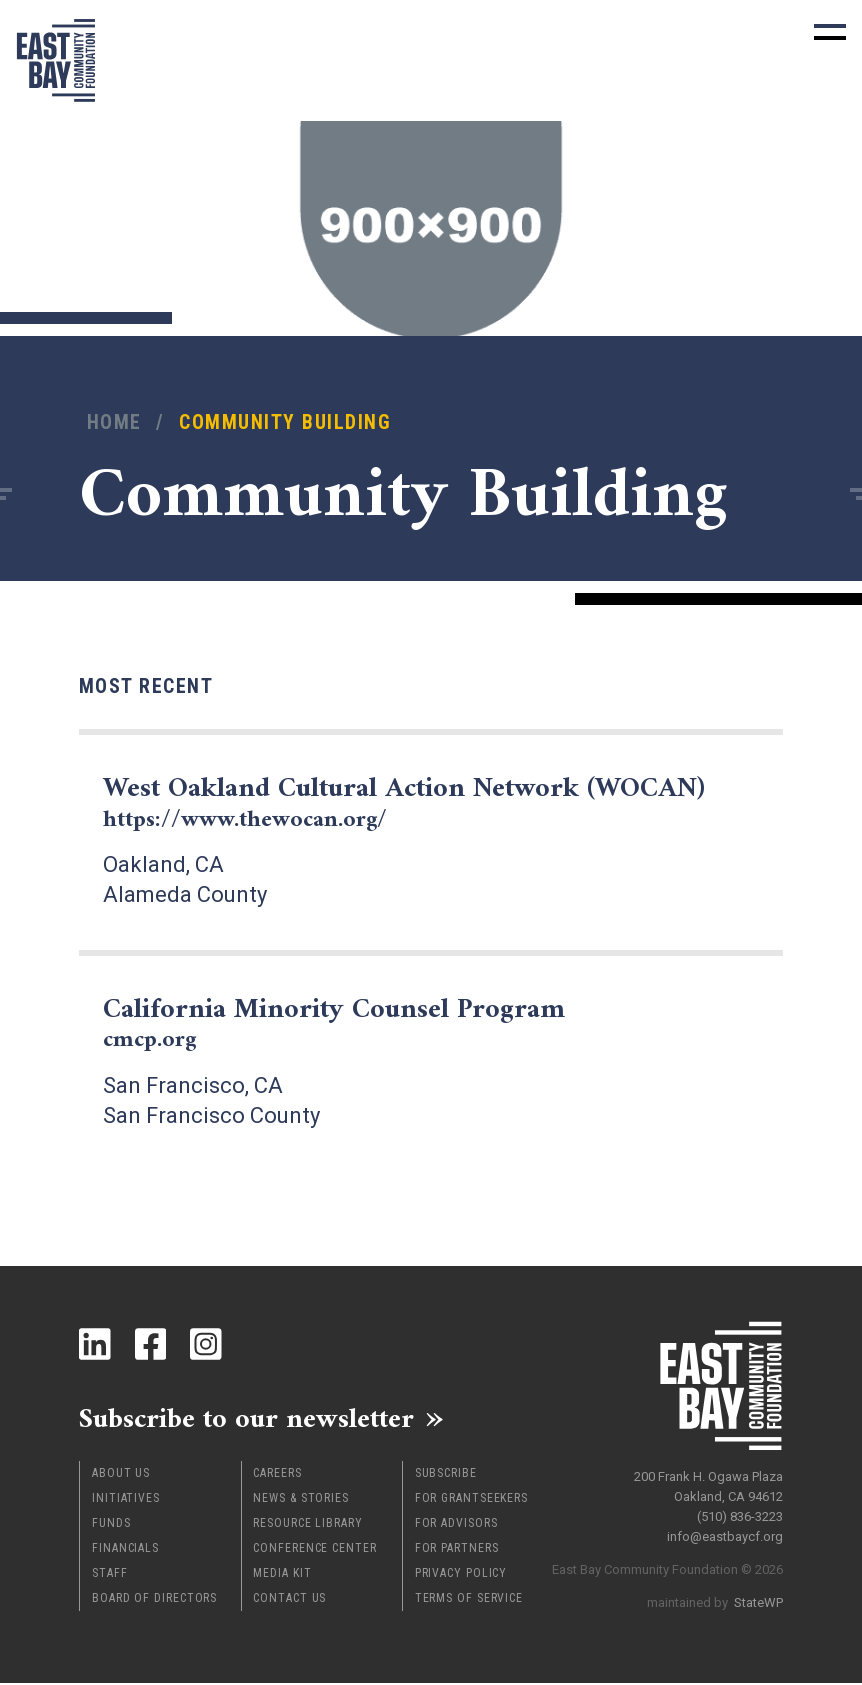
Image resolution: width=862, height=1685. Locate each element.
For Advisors (456, 1525)
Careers (277, 1475)
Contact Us (289, 1600)
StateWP (758, 1599)
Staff (110, 1575)
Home (114, 422)
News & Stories (301, 1500)
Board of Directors (154, 1600)
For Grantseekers (471, 1500)
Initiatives (126, 1500)
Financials (125, 1550)
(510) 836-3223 (740, 1513)
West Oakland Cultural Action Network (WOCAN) (426, 802)
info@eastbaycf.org (725, 1533)
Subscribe (446, 1475)
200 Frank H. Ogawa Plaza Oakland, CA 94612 (708, 1483)
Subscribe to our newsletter (258, 1419)
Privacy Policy (461, 1575)
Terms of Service (469, 1600)
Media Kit (282, 1575)
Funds (111, 1525)
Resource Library (307, 1525)
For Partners (457, 1550)
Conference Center (314, 1550)
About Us (121, 1475)
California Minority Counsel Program (348, 1023)
